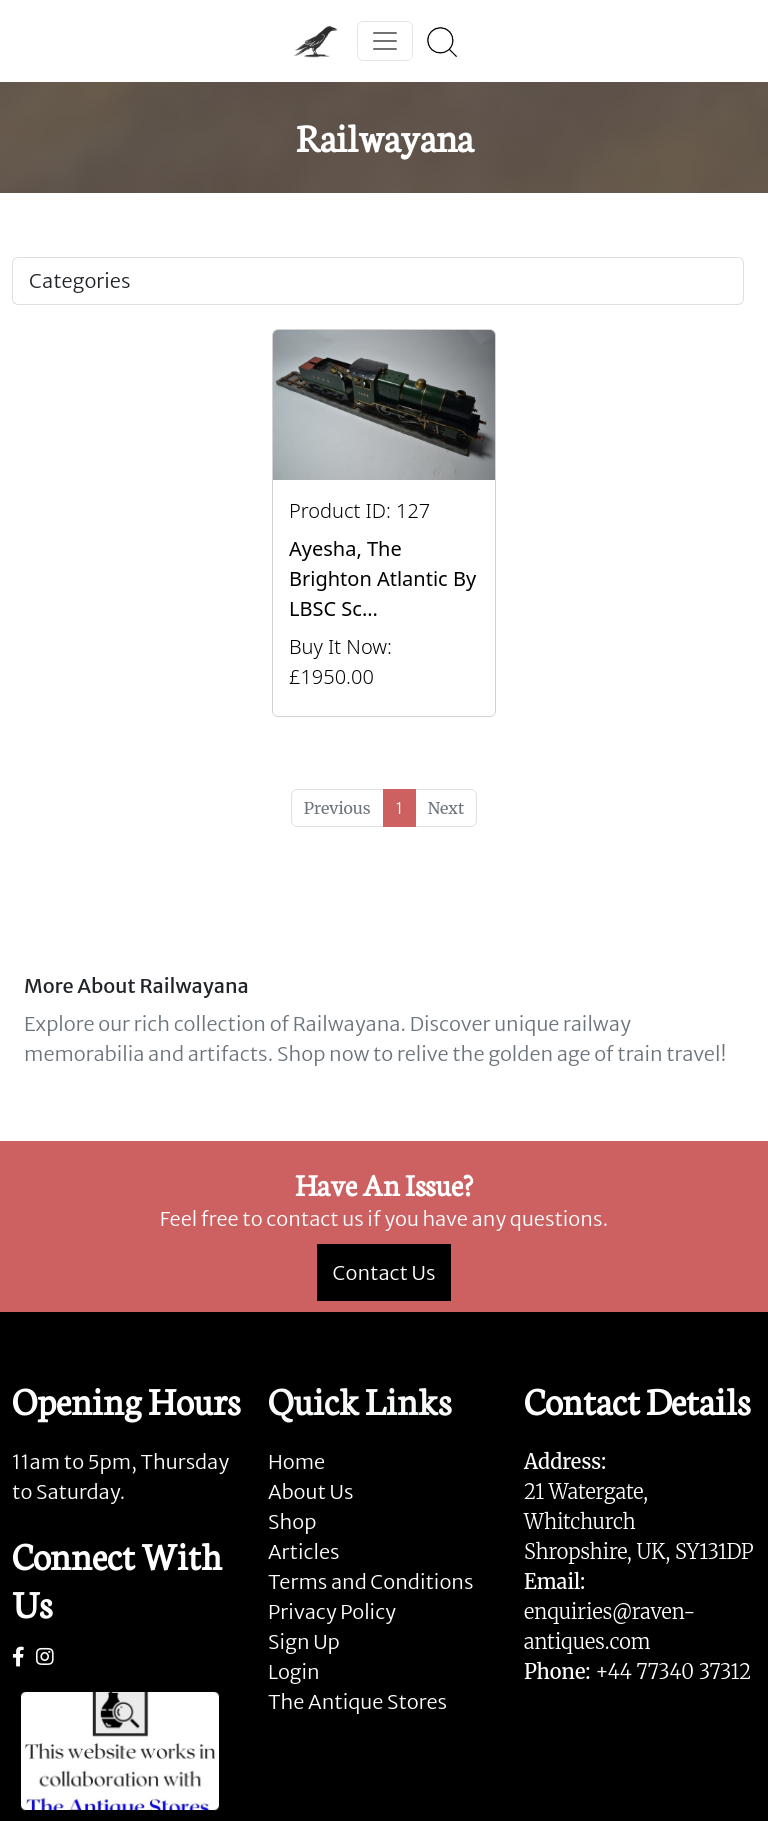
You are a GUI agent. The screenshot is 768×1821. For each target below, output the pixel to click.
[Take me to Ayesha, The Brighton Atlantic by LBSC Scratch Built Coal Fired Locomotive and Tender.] (384, 523)
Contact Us (384, 1272)
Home (296, 1461)
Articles (303, 1551)
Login (294, 1671)
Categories (79, 280)
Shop (292, 1521)
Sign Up (304, 1641)
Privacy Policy (332, 1611)
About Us (310, 1491)
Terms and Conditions (370, 1581)
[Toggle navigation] (385, 41)
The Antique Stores (357, 1701)
